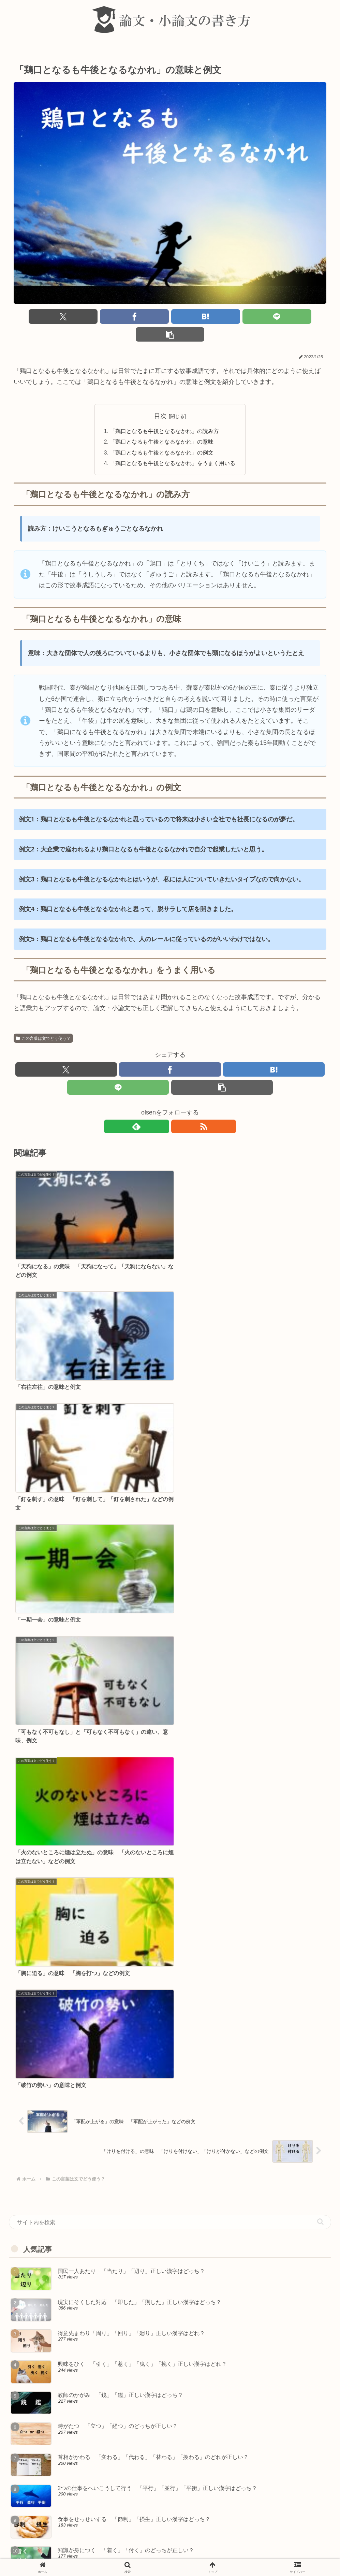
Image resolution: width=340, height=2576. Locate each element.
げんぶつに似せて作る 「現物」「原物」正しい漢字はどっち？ (99, 2405)
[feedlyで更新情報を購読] (162, 1112)
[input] (170, 1440)
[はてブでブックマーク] (170, 317)
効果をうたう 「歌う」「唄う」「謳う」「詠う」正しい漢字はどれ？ (108, 2290)
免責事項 (156, 2555)
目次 (160, 398)
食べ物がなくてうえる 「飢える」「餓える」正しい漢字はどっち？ (105, 2463)
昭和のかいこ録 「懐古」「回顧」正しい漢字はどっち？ (90, 2492)
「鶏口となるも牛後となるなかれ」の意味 (162, 425)
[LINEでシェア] (222, 317)
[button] (275, 317)
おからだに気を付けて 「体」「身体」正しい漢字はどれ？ (93, 2232)
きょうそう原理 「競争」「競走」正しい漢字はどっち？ (90, 2261)
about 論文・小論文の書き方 (109, 2555)
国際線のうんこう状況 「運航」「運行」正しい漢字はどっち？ (99, 2319)
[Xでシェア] (65, 317)
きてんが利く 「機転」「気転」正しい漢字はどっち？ (87, 2377)
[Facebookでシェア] (117, 317)
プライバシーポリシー (237, 2555)
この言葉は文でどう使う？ (43, 1022)
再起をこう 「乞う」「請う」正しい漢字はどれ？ (80, 2434)
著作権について (189, 2555)
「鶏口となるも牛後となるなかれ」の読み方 (164, 414)
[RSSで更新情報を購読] (178, 1112)
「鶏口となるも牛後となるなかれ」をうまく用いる (173, 447)
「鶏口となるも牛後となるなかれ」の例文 (162, 436)
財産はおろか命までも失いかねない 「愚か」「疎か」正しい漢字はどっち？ (117, 2348)
